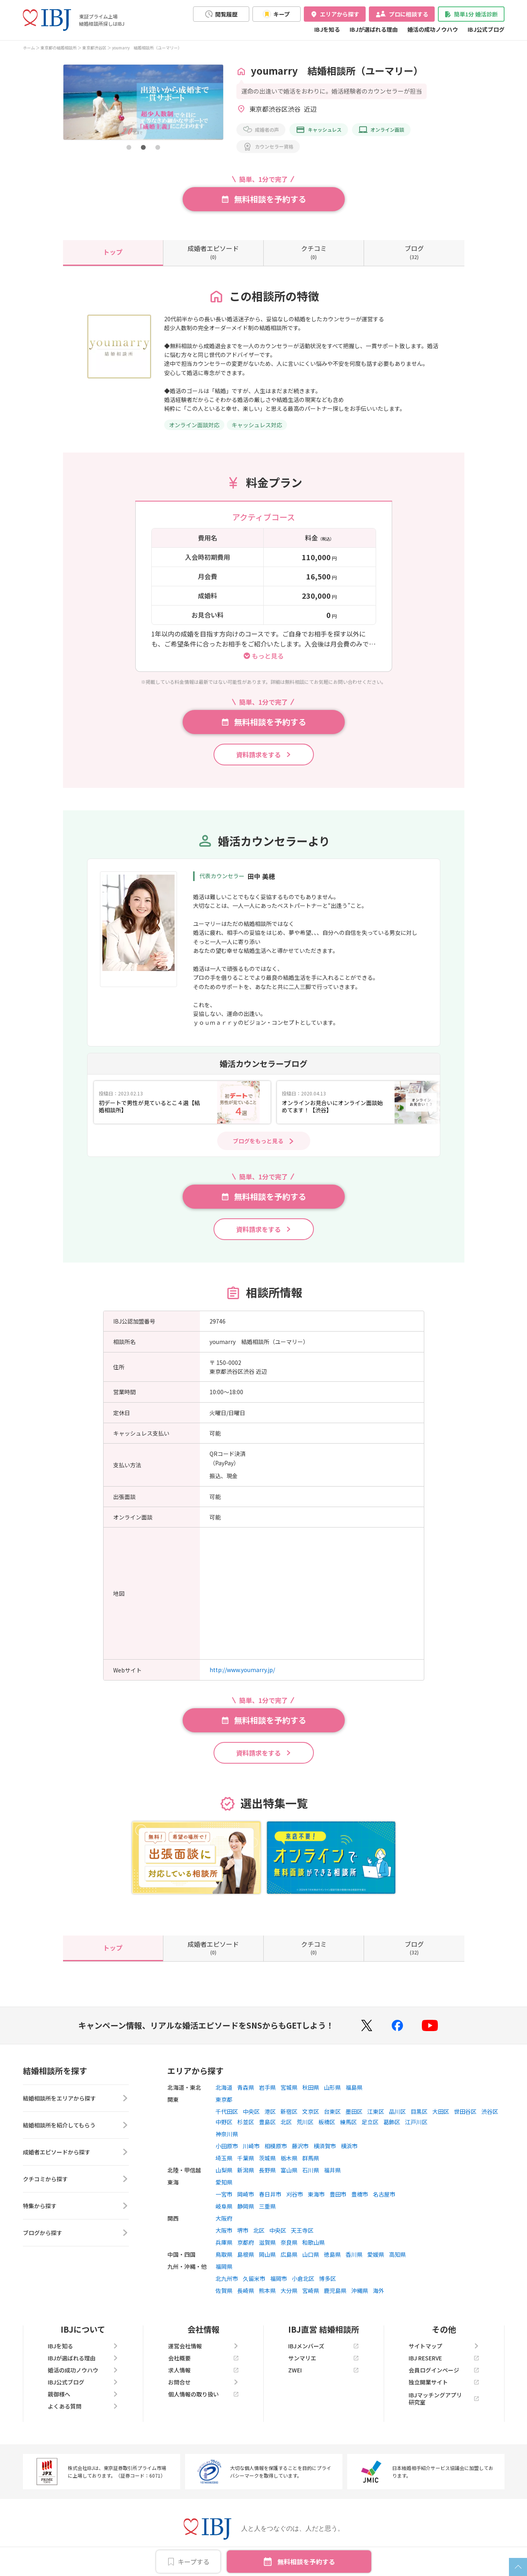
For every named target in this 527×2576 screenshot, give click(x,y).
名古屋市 (384, 2194)
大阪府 (224, 2218)
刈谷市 (294, 2194)
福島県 (354, 2087)
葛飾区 (391, 2122)
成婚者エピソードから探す (76, 2152)
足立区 (370, 2122)
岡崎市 (245, 2194)
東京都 (224, 2099)
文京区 (310, 2111)
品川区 (397, 2111)
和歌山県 (313, 2242)
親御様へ (83, 2394)
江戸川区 (416, 2122)
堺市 (242, 2230)
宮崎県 (310, 2290)
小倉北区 (303, 2278)
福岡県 (224, 2266)
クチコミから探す (76, 2179)
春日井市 (270, 2194)
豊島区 (267, 2122)
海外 (378, 2290)
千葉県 (245, 2158)
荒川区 (305, 2122)
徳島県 (332, 2254)
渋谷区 (489, 2111)
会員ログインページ (444, 2370)
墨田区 (354, 2111)
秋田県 (310, 2087)
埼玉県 (224, 2158)
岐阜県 (224, 2206)
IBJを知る (327, 29)
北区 (286, 2122)
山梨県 (224, 2170)
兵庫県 (224, 2242)
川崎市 (251, 2146)
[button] (128, 147)
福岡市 (278, 2278)
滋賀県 (267, 2242)
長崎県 (245, 2290)
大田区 (440, 2111)
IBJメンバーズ (323, 2346)
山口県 (310, 2254)
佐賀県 (224, 2290)
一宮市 (224, 2194)
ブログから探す (76, 2233)
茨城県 (267, 2158)
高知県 (397, 2254)
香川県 (354, 2254)
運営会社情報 (203, 2346)
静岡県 (245, 2206)
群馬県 (310, 2158)
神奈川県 (227, 2134)
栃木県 (289, 2158)
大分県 (289, 2290)
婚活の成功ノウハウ (432, 29)
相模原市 (276, 2146)
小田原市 (227, 2146)
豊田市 (338, 2194)
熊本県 (267, 2290)
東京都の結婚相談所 (59, 48)
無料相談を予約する (306, 2561)
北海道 (224, 2087)
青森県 (245, 2087)
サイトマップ (444, 2346)
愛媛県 (375, 2254)
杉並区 (245, 2122)
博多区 (327, 2278)
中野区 (224, 2122)
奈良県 (289, 2242)
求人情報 (203, 2370)
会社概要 (203, 2358)
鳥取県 (224, 2254)
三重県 (267, 2206)
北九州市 (227, 2278)
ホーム (29, 48)
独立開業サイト (444, 2382)
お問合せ (203, 2382)
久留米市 (254, 2278)
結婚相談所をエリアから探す (76, 2098)
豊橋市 (359, 2194)
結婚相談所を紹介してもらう (76, 2125)
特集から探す (76, 2206)
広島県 (289, 2254)
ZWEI (323, 2370)
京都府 (245, 2242)
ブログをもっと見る (258, 1141)
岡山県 (267, 2254)
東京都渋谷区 (94, 48)
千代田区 (227, 2111)
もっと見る (268, 655)
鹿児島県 (335, 2290)
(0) (213, 251)
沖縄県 (359, 2290)
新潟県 (245, 2170)
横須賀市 (324, 2146)
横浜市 (349, 2146)
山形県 (332, 2087)
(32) (414, 251)
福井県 (332, 2170)
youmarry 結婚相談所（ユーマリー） (147, 48)
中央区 (251, 2111)
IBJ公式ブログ (486, 29)
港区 (270, 2111)
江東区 (375, 2111)
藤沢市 (300, 2146)
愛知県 (224, 2182)
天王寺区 (302, 2230)
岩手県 (267, 2087)
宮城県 (289, 2087)
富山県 (289, 2170)
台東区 (332, 2111)
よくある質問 (83, 2406)
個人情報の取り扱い (203, 2394)
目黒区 (419, 2111)
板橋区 (326, 2122)
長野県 (267, 2170)
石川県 (310, 2170)
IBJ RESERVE (444, 2358)
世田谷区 (465, 2111)
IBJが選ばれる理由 (374, 29)
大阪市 (224, 2230)
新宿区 (289, 2111)
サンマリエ (323, 2358)
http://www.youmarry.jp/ (242, 1670)
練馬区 (348, 2122)
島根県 (245, 2254)
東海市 (316, 2194)
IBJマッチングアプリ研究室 (444, 2398)
